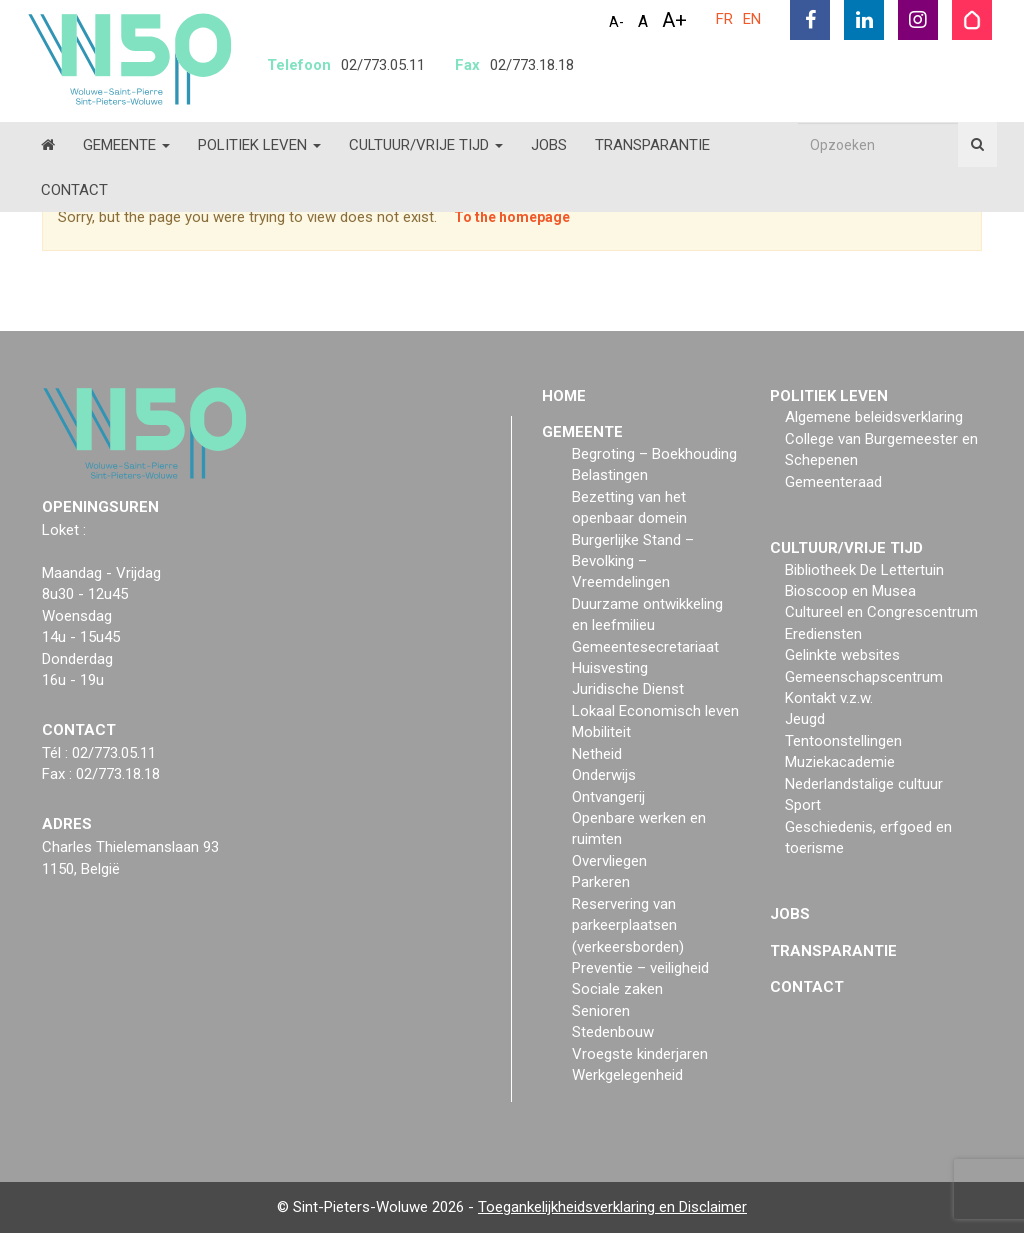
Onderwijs (604, 775)
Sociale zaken (617, 989)
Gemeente (126, 145)
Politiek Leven (259, 145)
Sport (803, 805)
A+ (674, 20)
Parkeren (601, 882)
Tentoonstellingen (843, 741)
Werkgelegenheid (627, 1075)
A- (616, 22)
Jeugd (805, 719)
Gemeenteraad (833, 482)
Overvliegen (609, 861)
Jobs (549, 145)
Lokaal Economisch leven (655, 711)
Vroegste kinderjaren (640, 1054)
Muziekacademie (840, 762)
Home (564, 396)
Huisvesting (610, 668)
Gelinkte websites (842, 655)
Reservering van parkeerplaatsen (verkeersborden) (628, 925)
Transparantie (652, 145)
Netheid (597, 754)
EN (752, 19)
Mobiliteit (601, 732)
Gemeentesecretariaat (645, 647)
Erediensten (823, 634)
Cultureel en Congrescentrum (881, 612)
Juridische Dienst (628, 689)
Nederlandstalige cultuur (864, 784)
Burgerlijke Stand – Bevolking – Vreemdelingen (633, 561)
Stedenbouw (613, 1032)
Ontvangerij (608, 797)
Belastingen (610, 475)
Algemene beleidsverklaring (874, 417)
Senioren (601, 1011)
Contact (74, 190)
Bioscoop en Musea (850, 591)
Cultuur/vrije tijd (426, 145)
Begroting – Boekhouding (654, 454)
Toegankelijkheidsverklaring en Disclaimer (612, 1207)
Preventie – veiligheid (640, 968)
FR (724, 19)
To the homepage (512, 217)
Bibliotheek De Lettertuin (864, 570)
